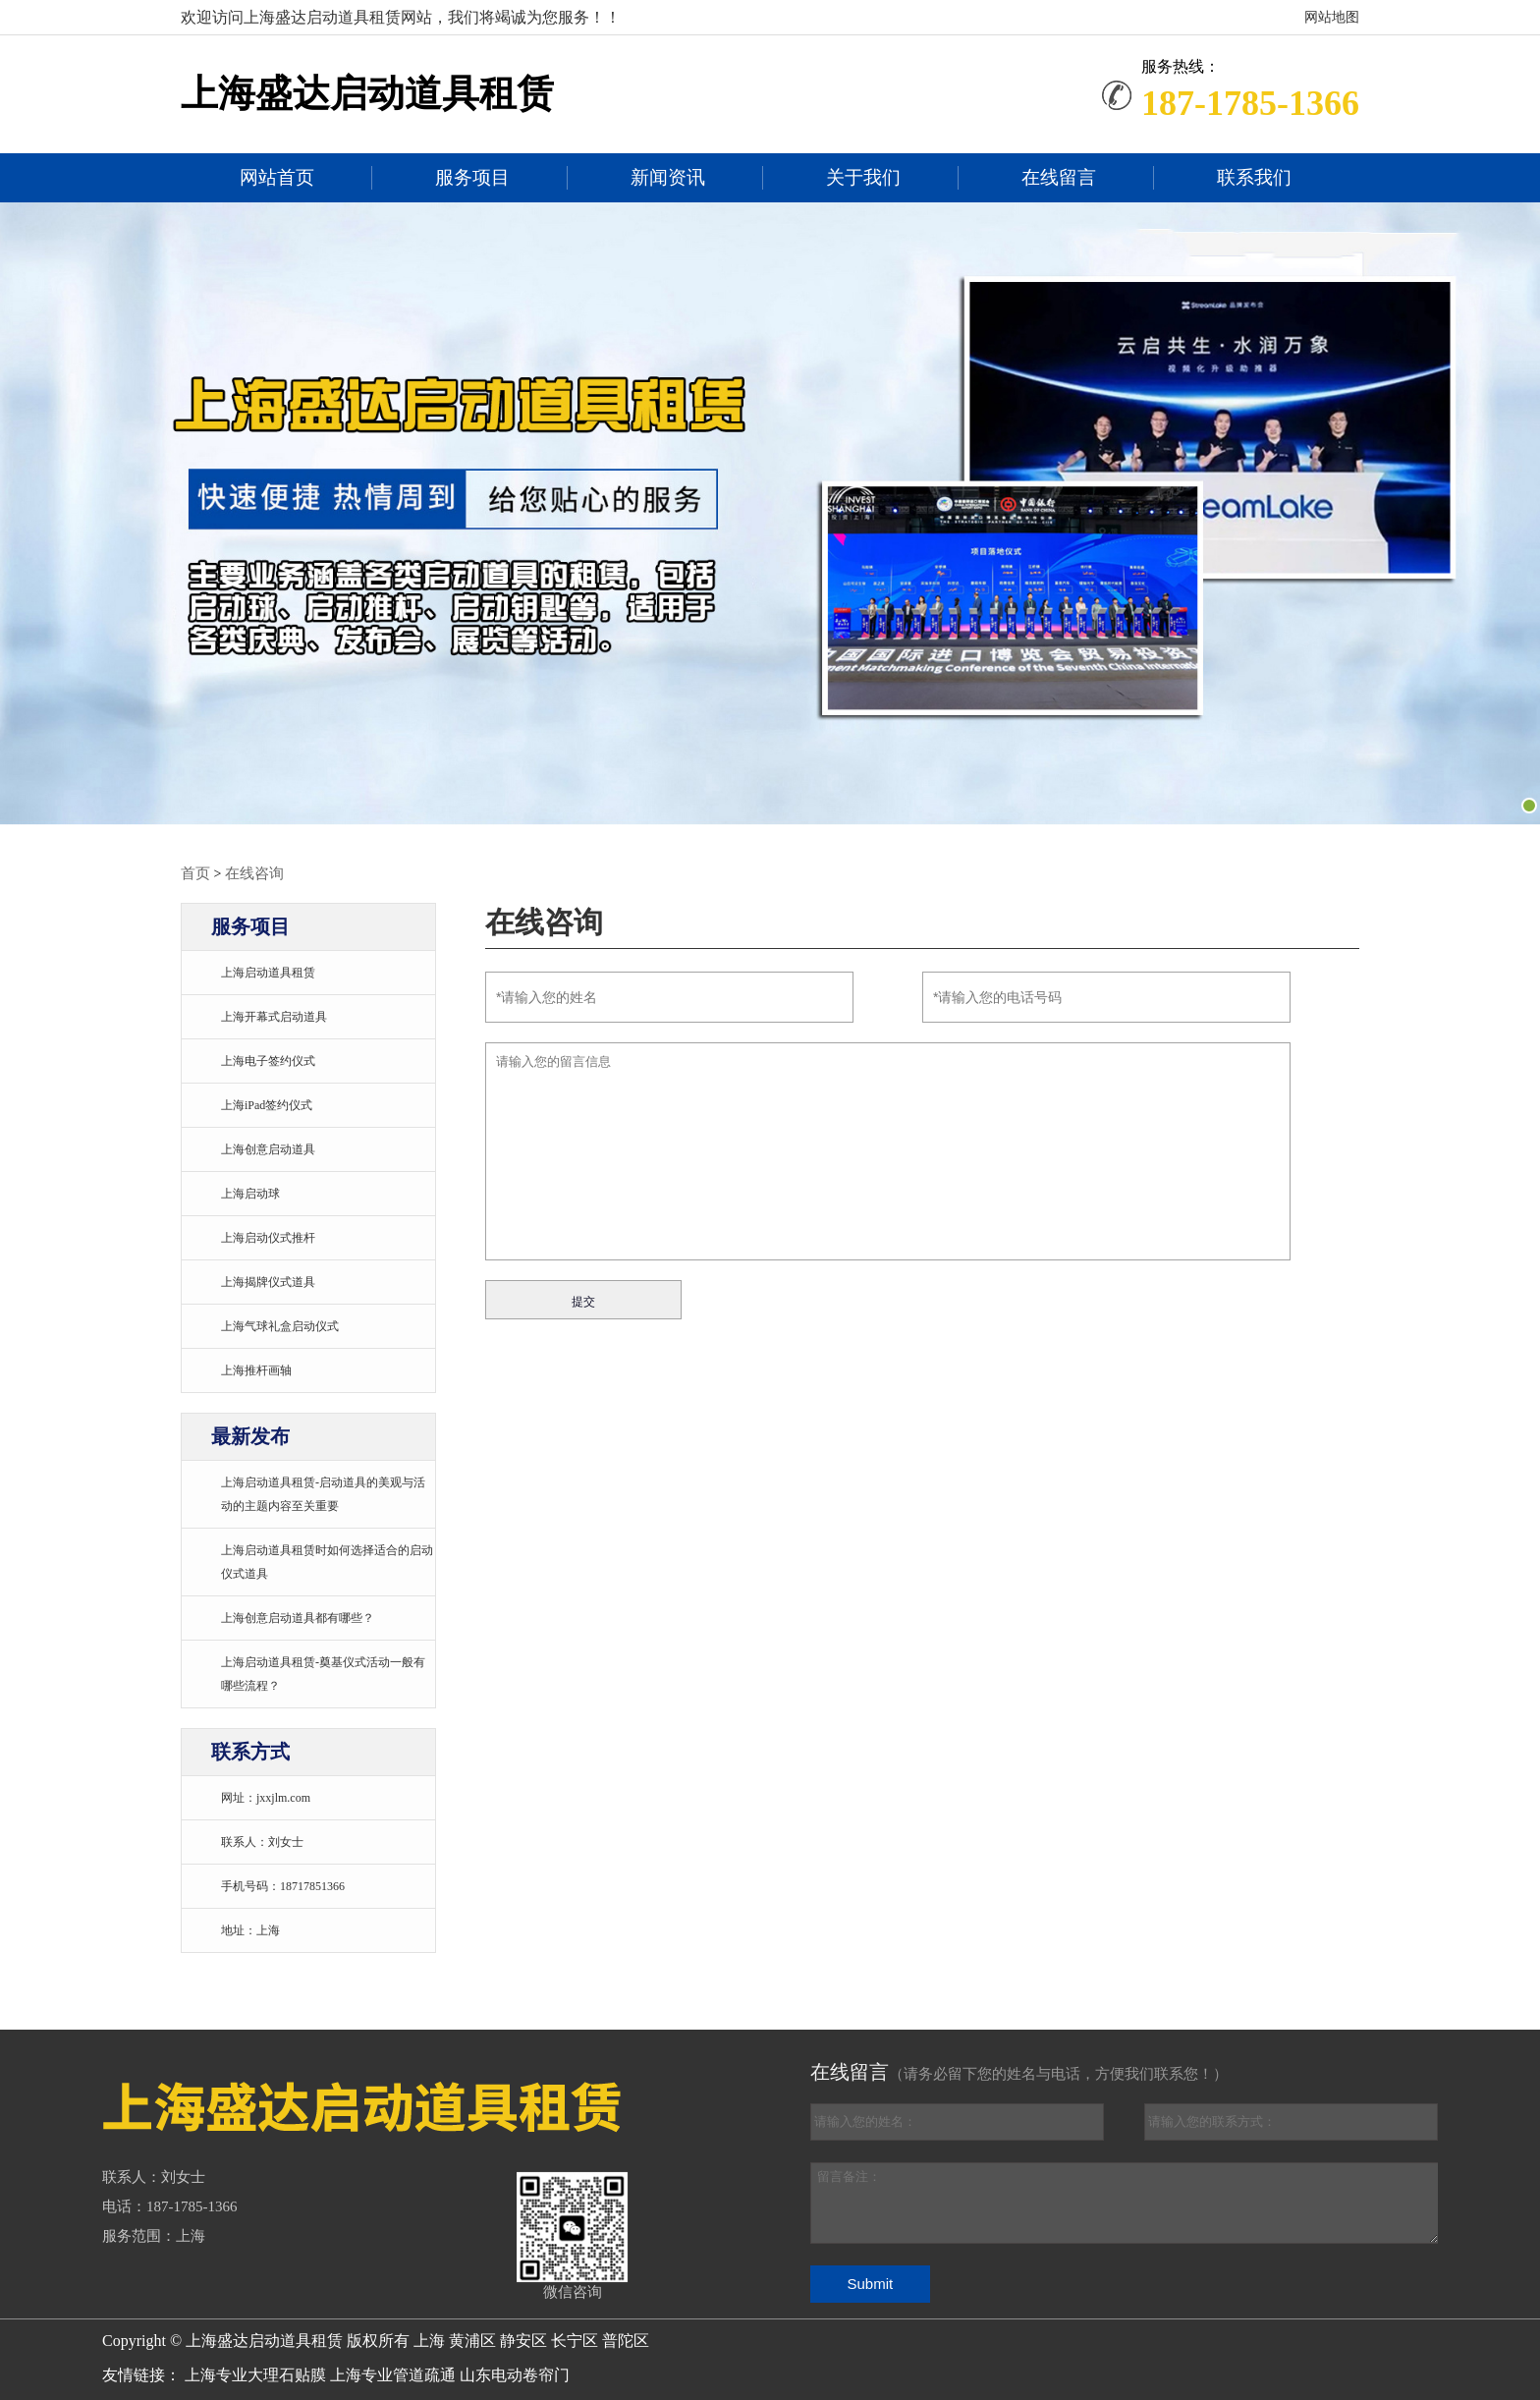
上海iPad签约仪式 (266, 1104)
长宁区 (576, 2339)
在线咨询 (250, 872)
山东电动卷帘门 (515, 2374)
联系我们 (1254, 178)
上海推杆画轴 (256, 1369)
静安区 (525, 2339)
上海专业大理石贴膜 (255, 2374)
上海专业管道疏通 (393, 2374)
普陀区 (625, 2339)
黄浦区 (474, 2339)
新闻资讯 (668, 178)
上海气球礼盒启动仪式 (280, 1325)
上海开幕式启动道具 (274, 1016)
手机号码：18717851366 (283, 1885)
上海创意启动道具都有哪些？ (297, 1617)
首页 (194, 872)
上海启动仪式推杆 (268, 1237)
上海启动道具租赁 (268, 971)
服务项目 (472, 178)
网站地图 (1331, 17)
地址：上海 (250, 1929)
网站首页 (277, 178)
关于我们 (863, 178)
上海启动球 (250, 1193)
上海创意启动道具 (268, 1148)
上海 (431, 2339)
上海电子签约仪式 (268, 1060)
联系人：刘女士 (262, 1841)
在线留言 (1058, 178)
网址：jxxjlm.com (265, 1797)
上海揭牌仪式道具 (268, 1281)
